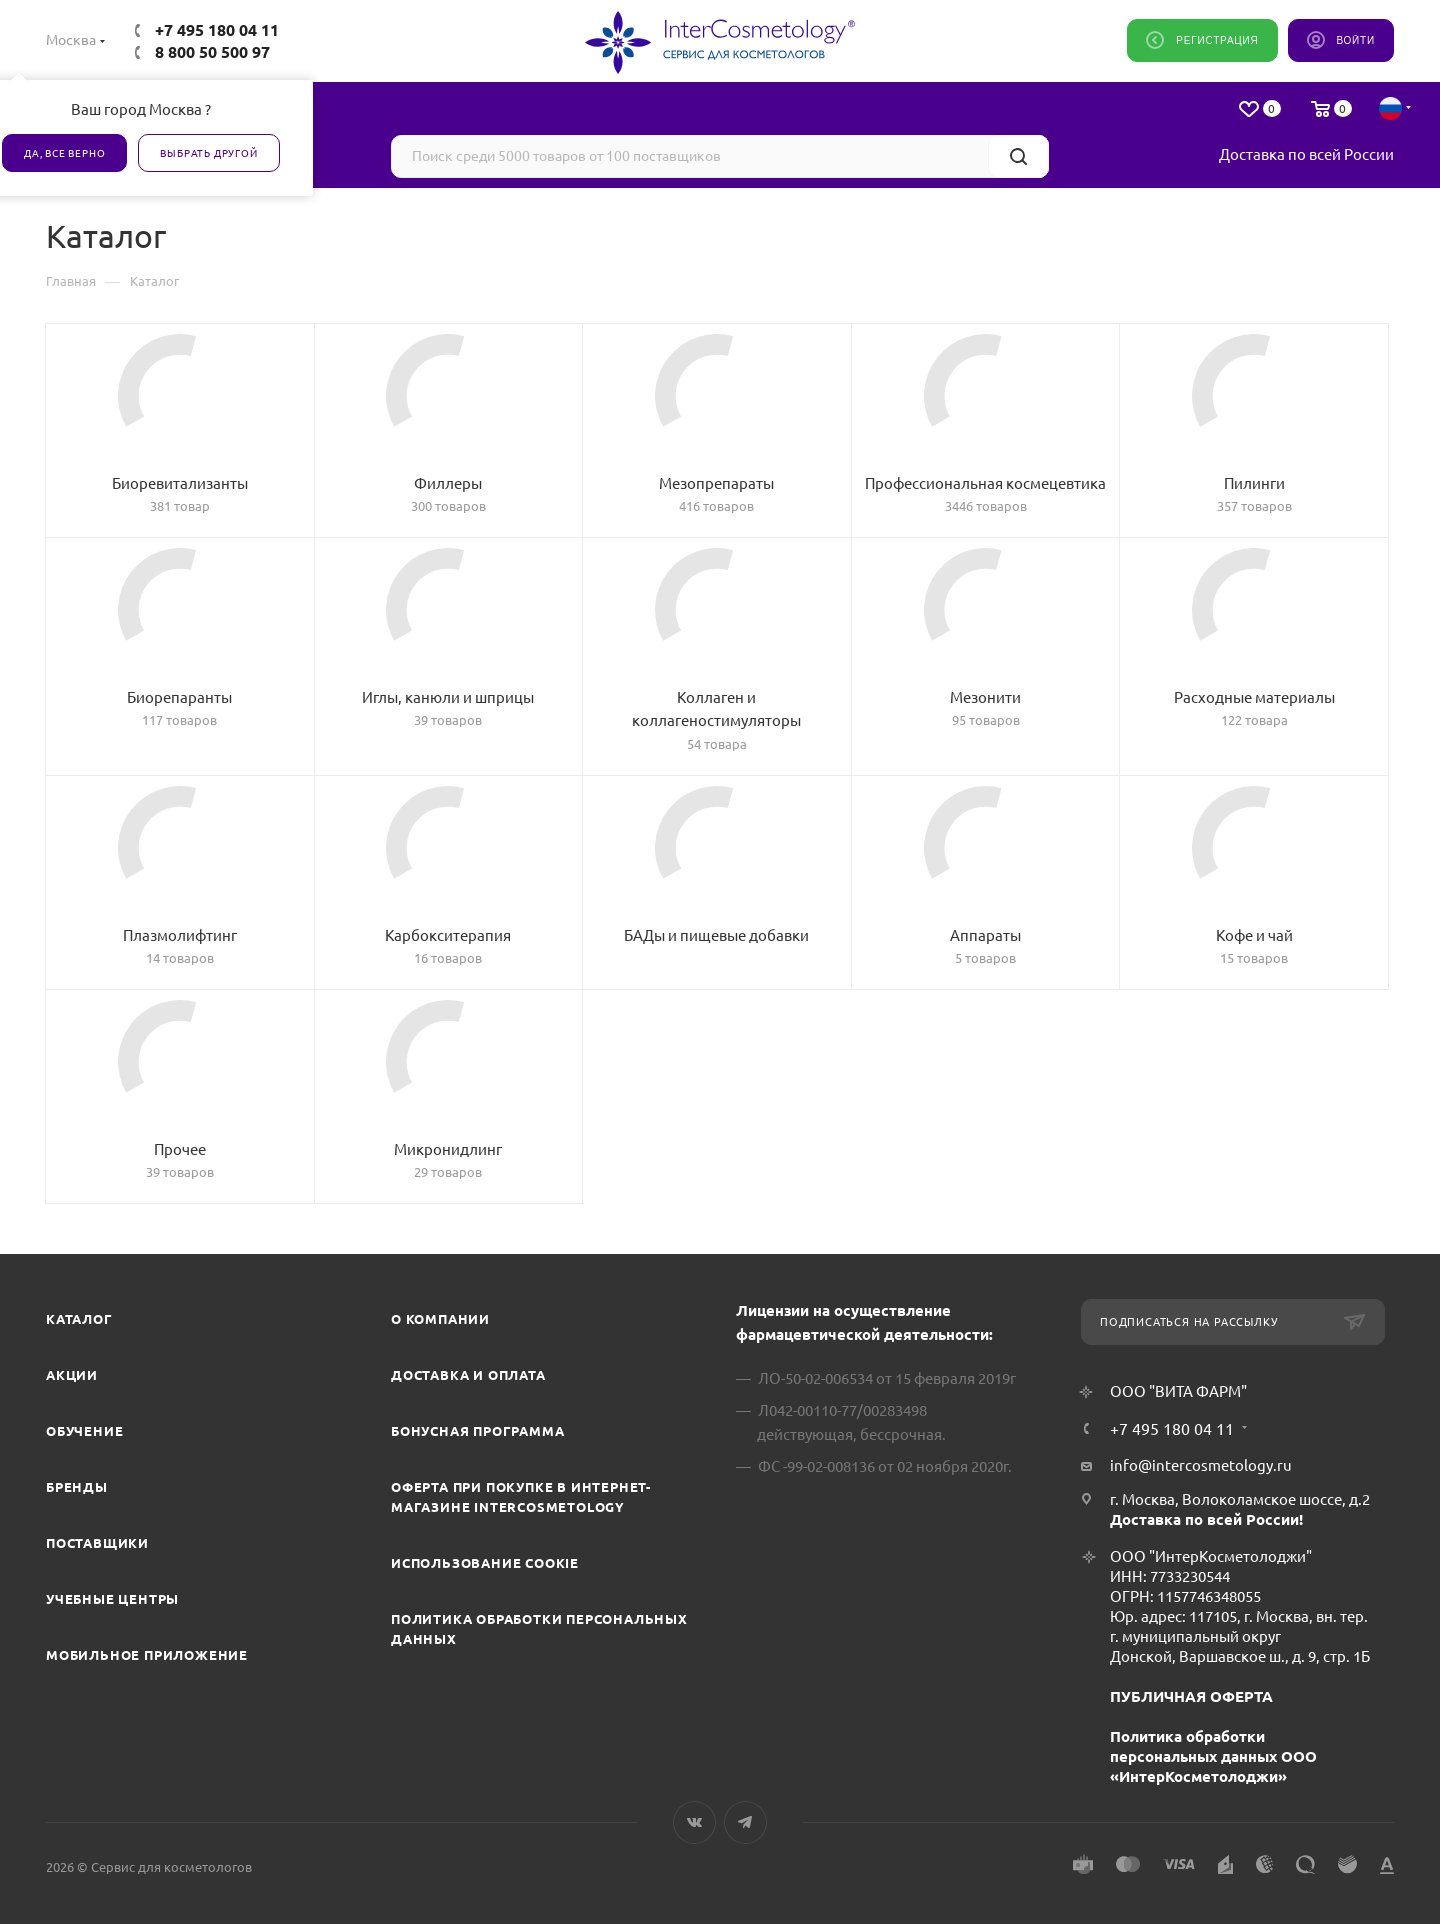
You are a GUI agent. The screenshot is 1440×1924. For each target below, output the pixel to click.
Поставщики (97, 1543)
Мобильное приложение (147, 1655)
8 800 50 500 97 (212, 52)
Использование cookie (485, 1563)
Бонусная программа (477, 1431)
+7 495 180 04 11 (217, 30)
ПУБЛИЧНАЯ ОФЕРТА (1191, 1696)
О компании (440, 1319)
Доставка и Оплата (468, 1375)
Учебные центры (112, 1599)
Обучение (84, 1431)
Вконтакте (694, 1822)
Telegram (745, 1822)
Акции (72, 1375)
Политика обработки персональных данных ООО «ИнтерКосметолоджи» (1213, 1756)
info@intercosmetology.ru (1201, 1465)
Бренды (77, 1487)
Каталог (79, 1319)
